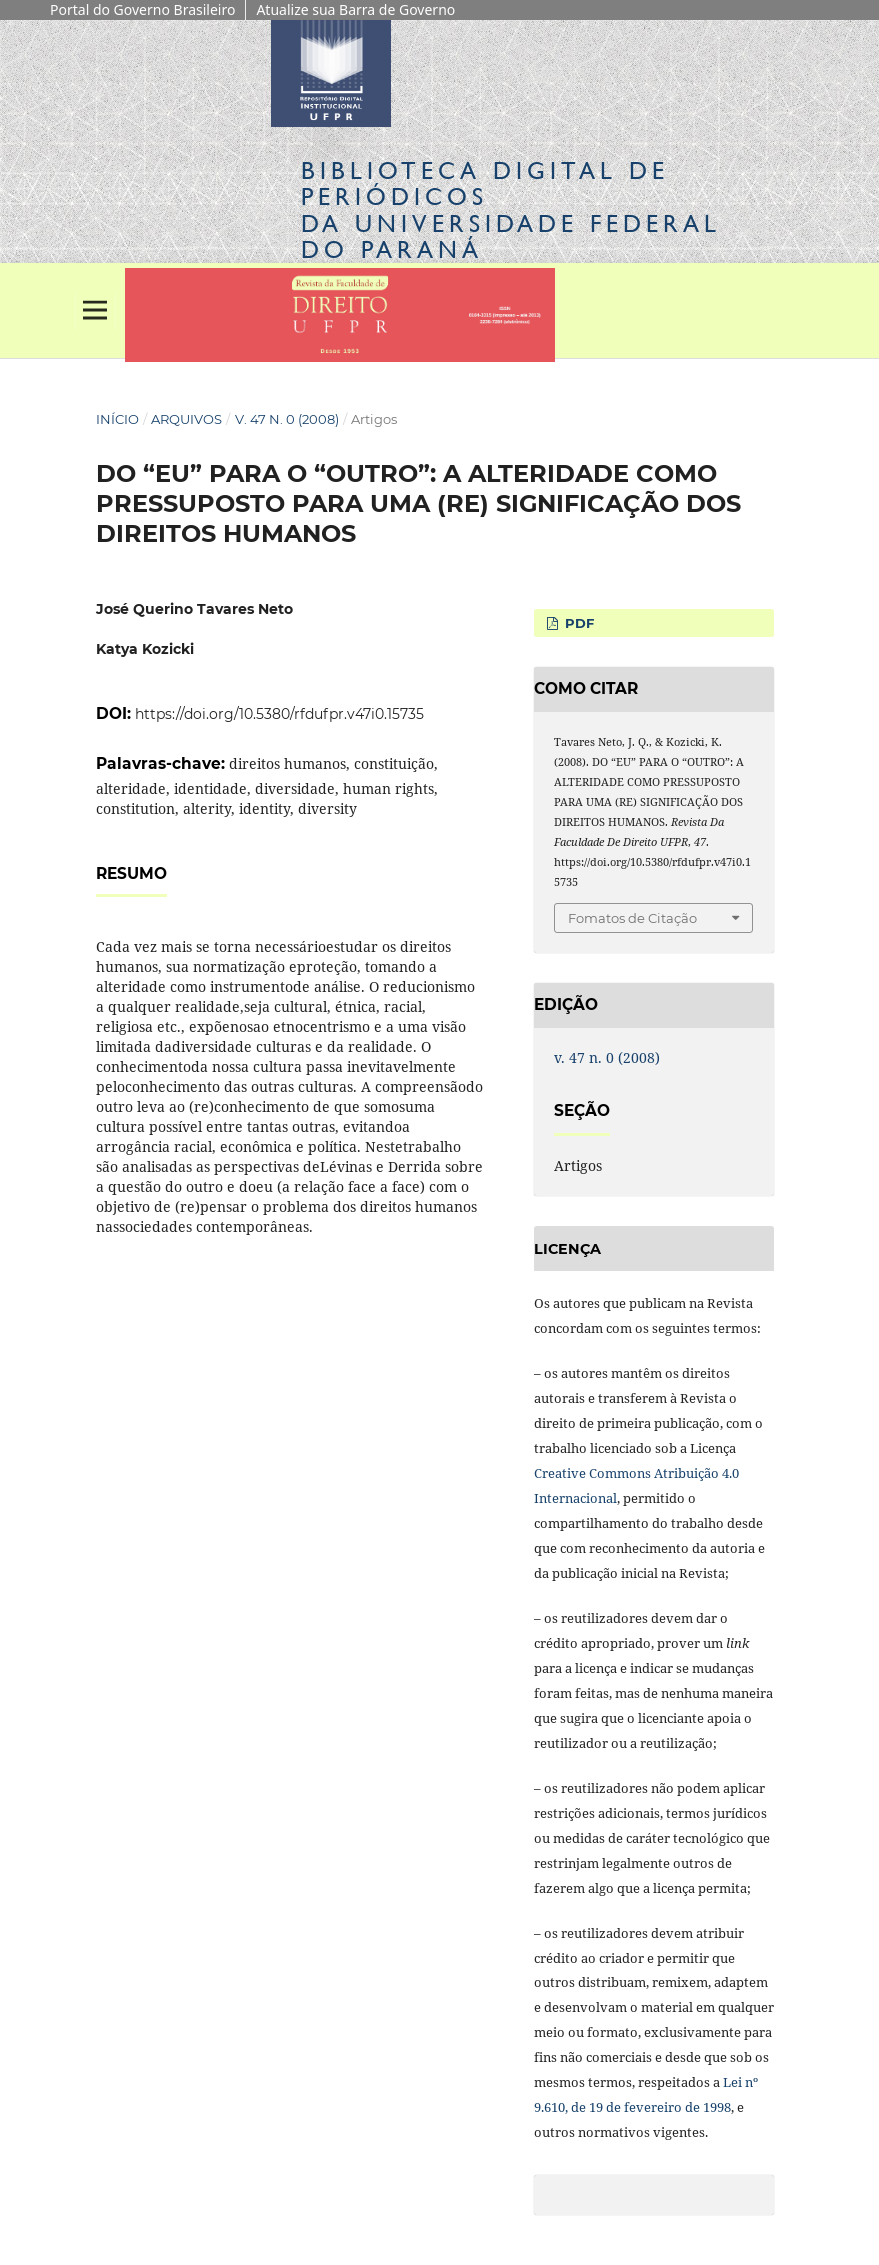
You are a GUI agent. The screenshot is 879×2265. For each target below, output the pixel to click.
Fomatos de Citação (632, 918)
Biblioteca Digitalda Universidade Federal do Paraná (511, 210)
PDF (577, 623)
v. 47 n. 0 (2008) (287, 419)
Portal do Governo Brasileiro (142, 9)
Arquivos (186, 419)
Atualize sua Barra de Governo (355, 9)
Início (117, 419)
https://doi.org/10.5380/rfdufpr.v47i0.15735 (279, 714)
